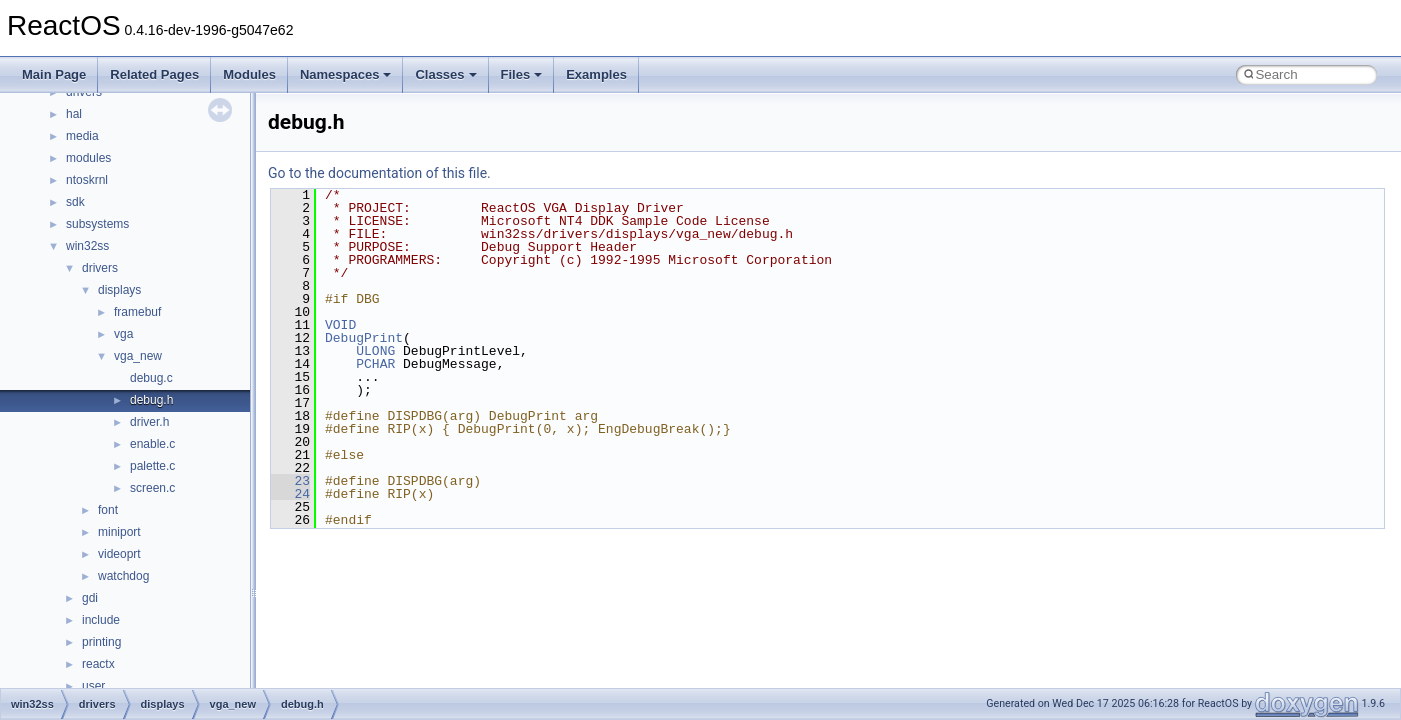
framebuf (137, 312)
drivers (100, 268)
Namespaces (346, 74)
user (93, 686)
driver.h (149, 422)
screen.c (152, 488)
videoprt (119, 554)
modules (88, 158)
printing (101, 642)
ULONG (375, 351)
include (101, 620)
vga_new (138, 356)
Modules (249, 74)
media (82, 136)
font (108, 510)
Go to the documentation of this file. (379, 173)
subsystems (97, 224)
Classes (445, 74)
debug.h (151, 400)
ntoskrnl (87, 180)
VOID (340, 325)
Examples (596, 74)
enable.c (152, 444)
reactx (98, 664)
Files (522, 74)
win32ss (87, 246)
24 (290, 494)
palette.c (152, 466)
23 (290, 481)
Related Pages (154, 74)
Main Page (54, 74)
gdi (90, 598)
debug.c (151, 378)
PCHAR (375, 364)
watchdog (123, 576)
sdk (75, 202)
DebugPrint (364, 338)
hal (74, 114)
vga (123, 334)
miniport (119, 532)
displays (119, 290)
